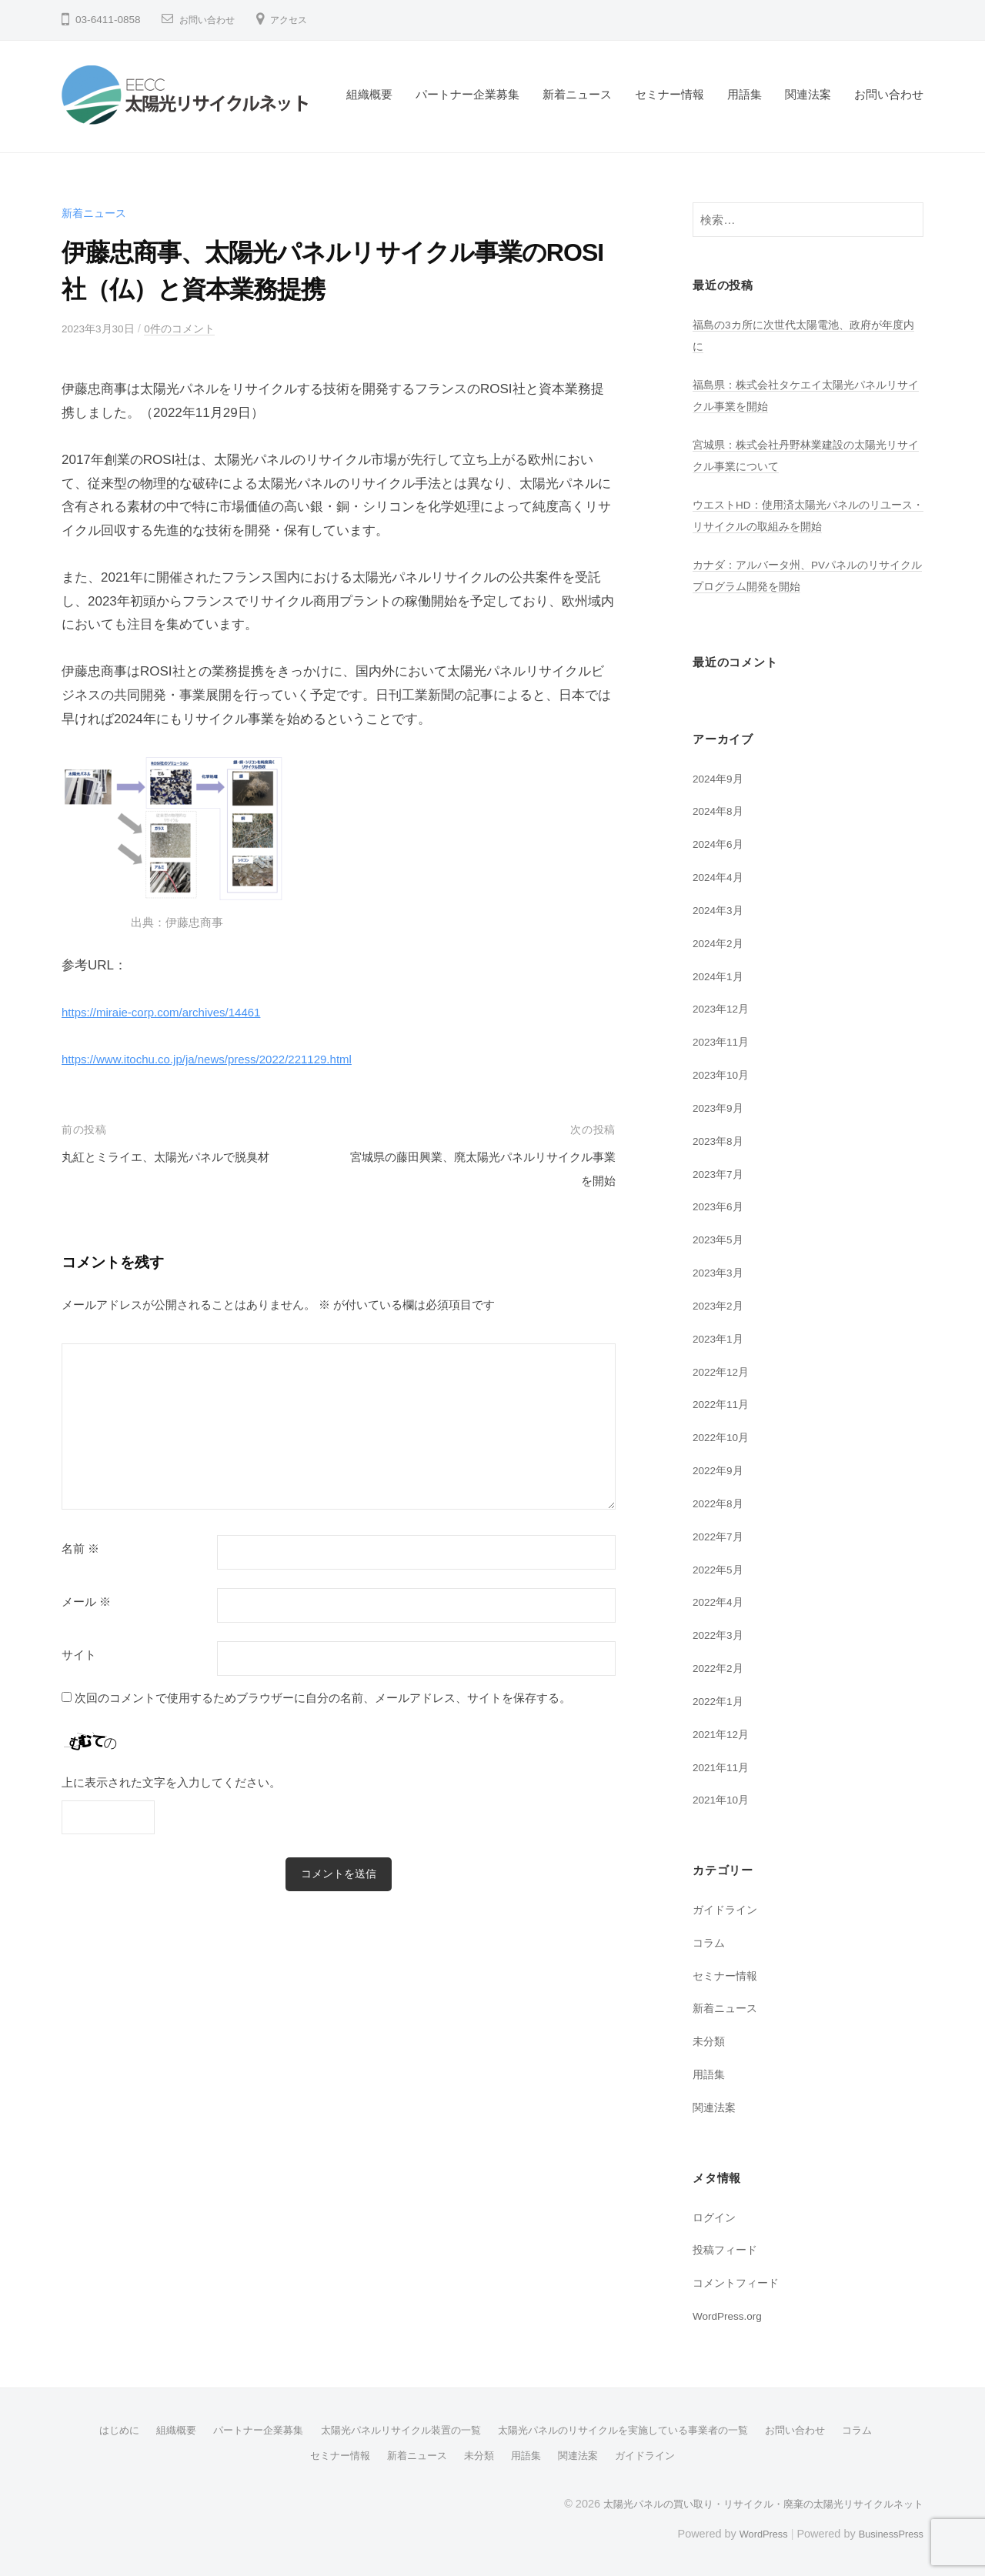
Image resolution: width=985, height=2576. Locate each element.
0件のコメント (190, 328)
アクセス (300, 19)
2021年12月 (724, 1733)
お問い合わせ (211, 19)
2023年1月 (721, 1338)
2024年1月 (721, 976)
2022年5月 (721, 1569)
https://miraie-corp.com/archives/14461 (174, 1012)
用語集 (744, 94)
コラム (710, 1942)
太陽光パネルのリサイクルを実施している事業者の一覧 (631, 2430)
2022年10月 (724, 1436)
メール (86, 1602)
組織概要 (369, 94)
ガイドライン (727, 1909)
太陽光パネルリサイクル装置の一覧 (394, 2430)
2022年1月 (721, 1700)
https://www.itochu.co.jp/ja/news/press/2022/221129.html (226, 1059)
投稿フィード (727, 2249)
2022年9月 (721, 1470)
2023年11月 (724, 1041)
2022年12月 (724, 1371)
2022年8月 (721, 1503)
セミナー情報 (669, 94)
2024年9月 (721, 778)
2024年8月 (721, 810)
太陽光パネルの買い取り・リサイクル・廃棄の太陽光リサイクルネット (751, 2502)
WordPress (751, 2532)
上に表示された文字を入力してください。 (171, 1782)
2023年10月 (724, 1074)
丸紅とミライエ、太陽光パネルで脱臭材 (179, 1157)
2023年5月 (721, 1239)
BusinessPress (887, 2532)
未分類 (710, 2040)
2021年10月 (724, 1799)
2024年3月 (721, 909)
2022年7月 (721, 1536)
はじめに (95, 2430)
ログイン (716, 2217)
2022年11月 (724, 1403)
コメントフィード (739, 2282)
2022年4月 (721, 1601)
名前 (80, 1549)
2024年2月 (721, 942)
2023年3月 (721, 1272)
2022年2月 (721, 1667)
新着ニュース (577, 94)
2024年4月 (721, 876)
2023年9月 (721, 1107)
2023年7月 (721, 1173)
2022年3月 (721, 1634)
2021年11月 (724, 1767)
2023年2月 (721, 1305)
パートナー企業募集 (467, 94)
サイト (79, 1655)
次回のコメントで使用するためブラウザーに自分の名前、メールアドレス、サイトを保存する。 (323, 1697)
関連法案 (808, 94)
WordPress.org (732, 2315)
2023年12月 (724, 1008)
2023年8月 (721, 1140)
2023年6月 (721, 1206)
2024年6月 (721, 843)
